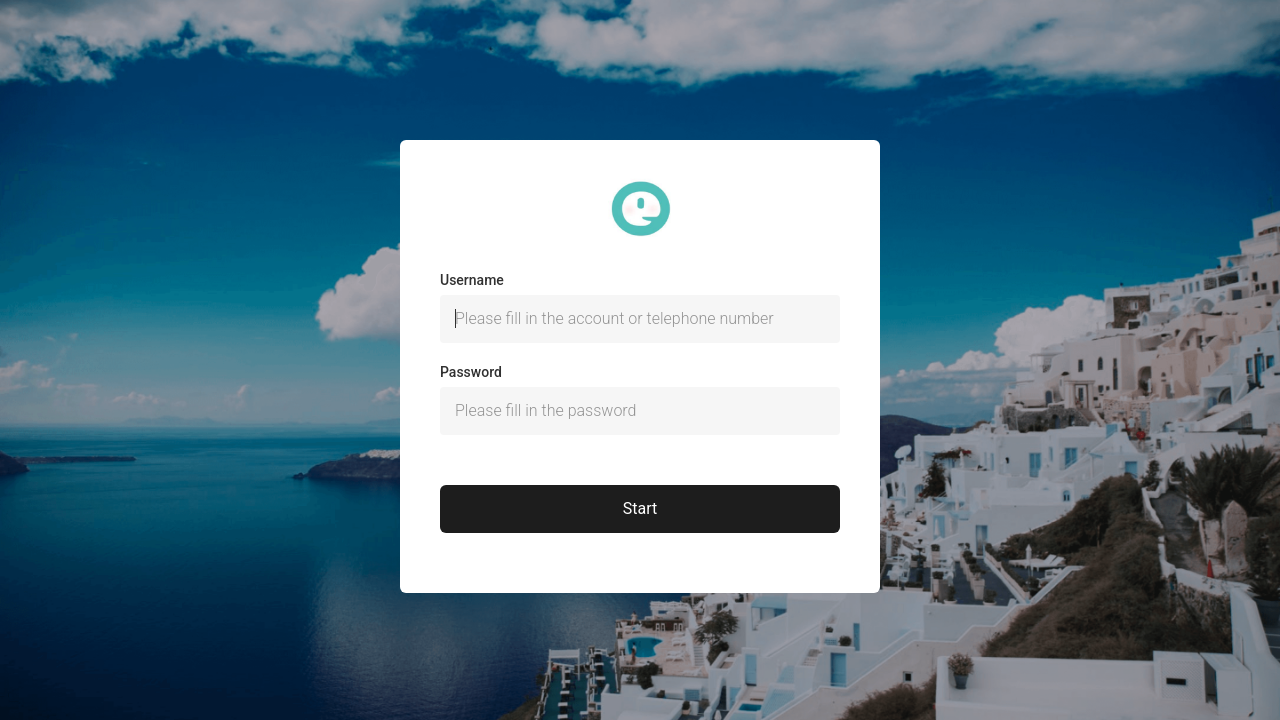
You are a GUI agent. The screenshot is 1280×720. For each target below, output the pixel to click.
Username (472, 280)
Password (471, 372)
